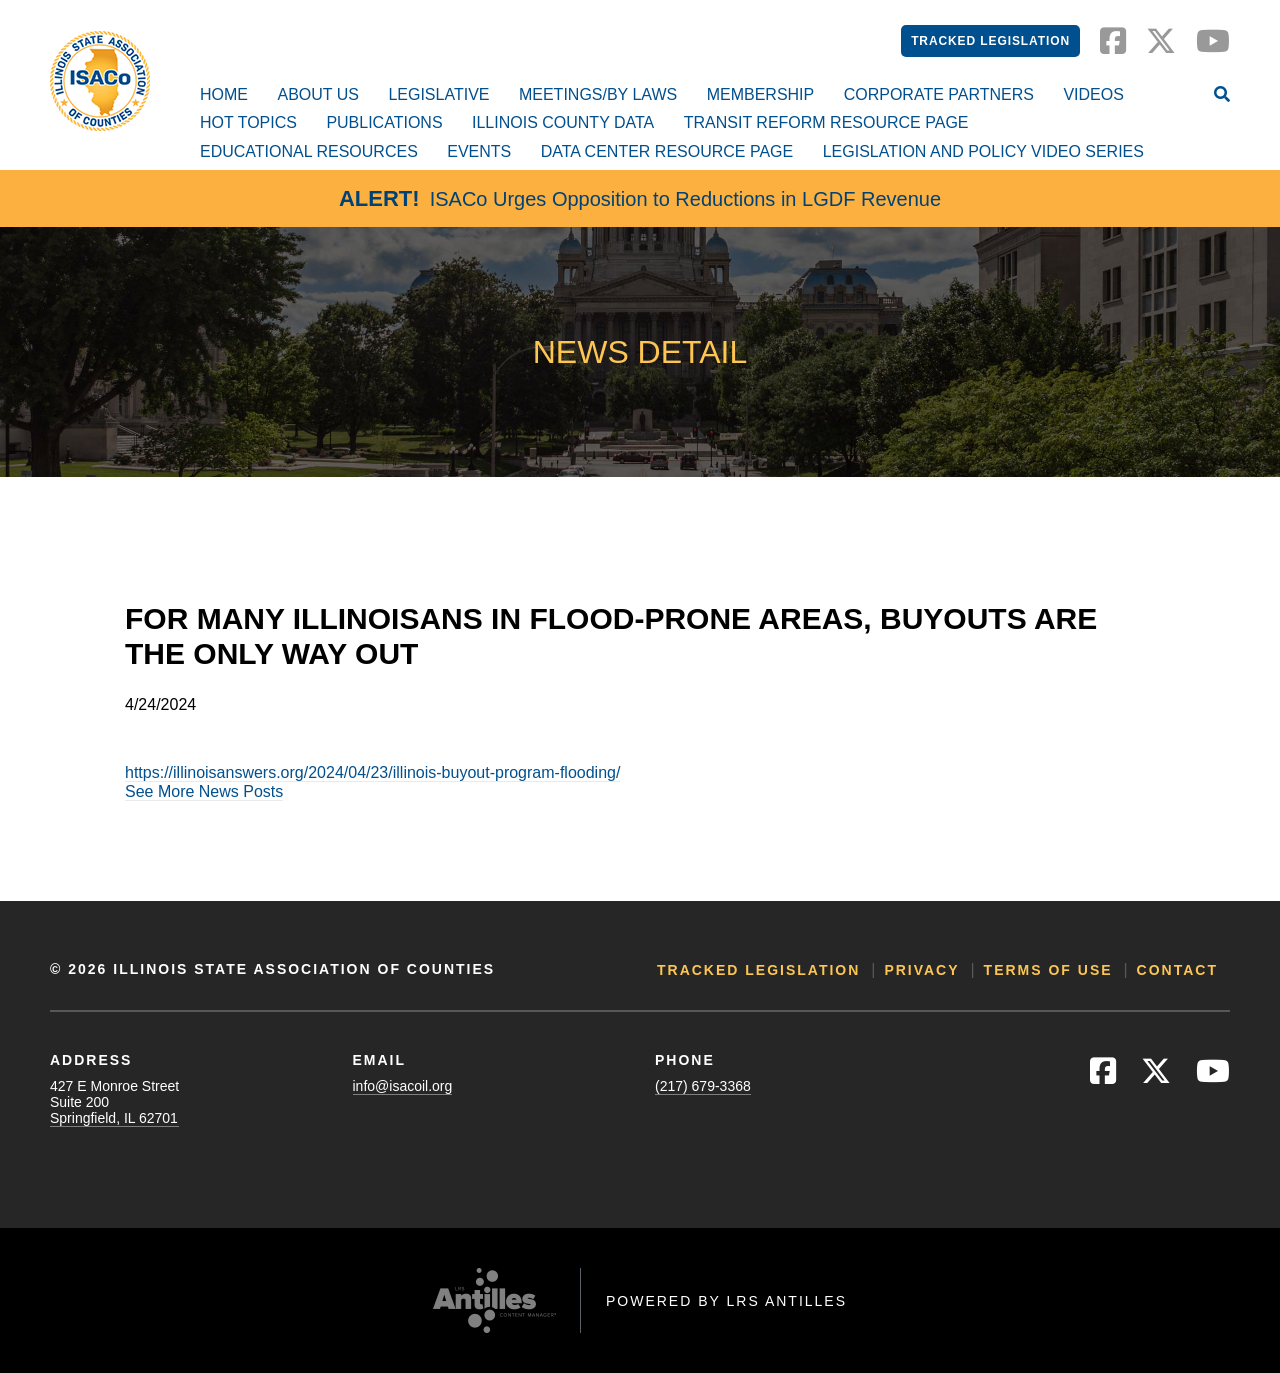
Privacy (921, 970)
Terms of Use (1048, 970)
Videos (1093, 94)
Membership (761, 94)
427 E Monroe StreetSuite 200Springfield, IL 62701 (114, 1102)
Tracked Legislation (990, 41)
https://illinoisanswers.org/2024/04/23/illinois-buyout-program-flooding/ (372, 772)
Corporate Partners (939, 94)
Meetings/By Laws (598, 94)
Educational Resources (309, 151)
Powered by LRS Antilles (726, 1301)
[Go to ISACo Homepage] (100, 81)
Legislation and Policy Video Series (983, 151)
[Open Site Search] (1222, 96)
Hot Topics (248, 122)
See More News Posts (204, 791)
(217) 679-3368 (703, 1086)
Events (479, 151)
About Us (318, 94)
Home (224, 94)
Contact (1177, 970)
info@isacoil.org (403, 1086)
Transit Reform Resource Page (826, 122)
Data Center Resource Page (667, 151)
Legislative (438, 94)
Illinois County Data (563, 122)
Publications (384, 122)
